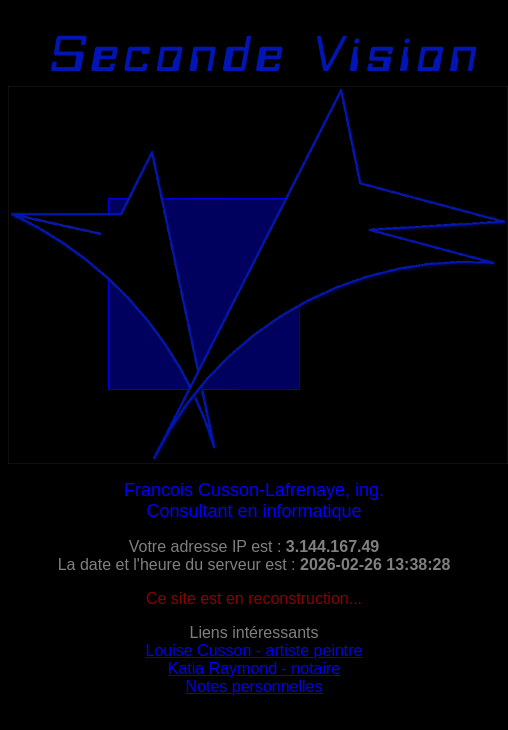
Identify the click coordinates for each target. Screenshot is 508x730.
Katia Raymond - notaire (254, 668)
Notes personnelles (254, 686)
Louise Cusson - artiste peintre (254, 650)
